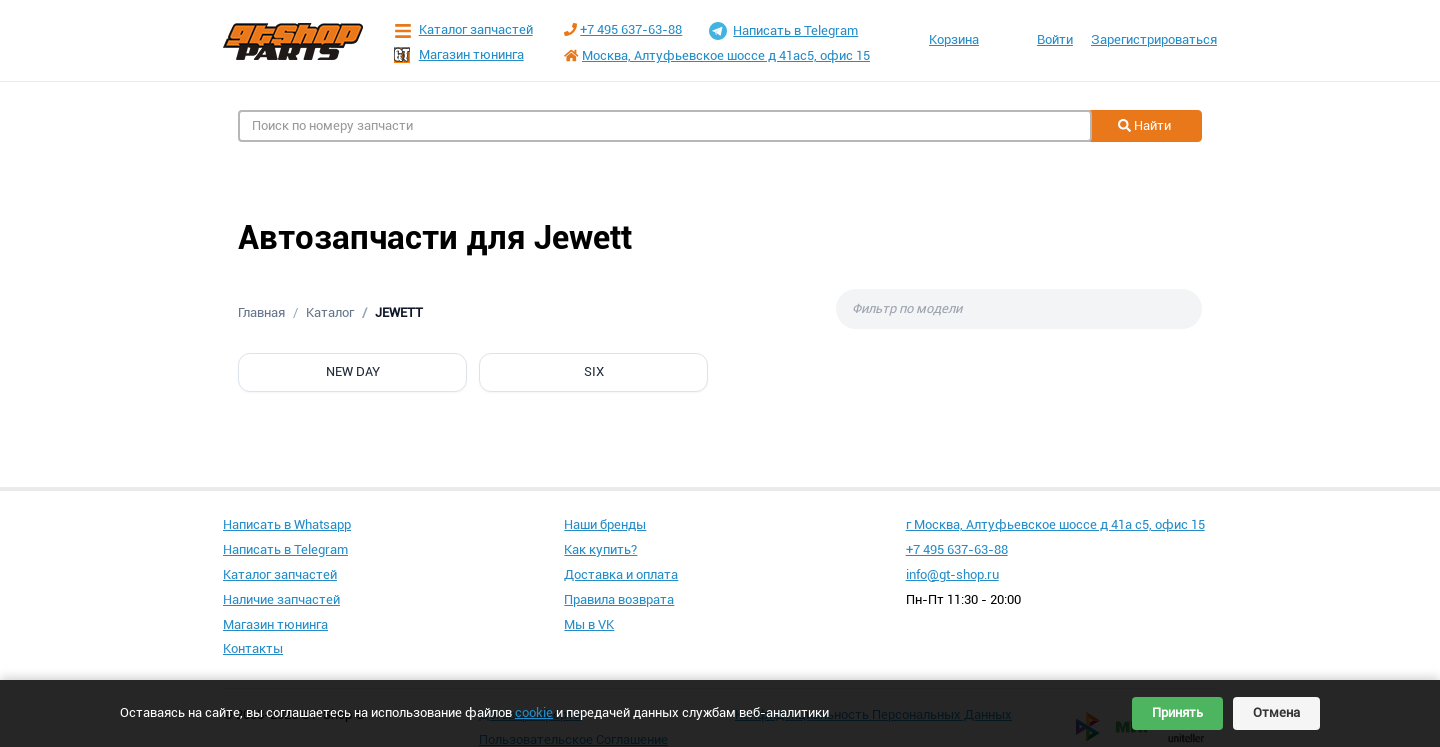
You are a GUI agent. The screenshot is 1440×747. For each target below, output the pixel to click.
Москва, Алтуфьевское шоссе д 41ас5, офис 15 (726, 55)
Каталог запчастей (463, 30)
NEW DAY (353, 371)
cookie (534, 712)
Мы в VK (589, 624)
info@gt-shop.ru (952, 574)
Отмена (1276, 712)
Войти (1055, 39)
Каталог (330, 312)
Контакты (253, 648)
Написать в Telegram (783, 31)
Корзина (954, 39)
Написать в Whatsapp (287, 524)
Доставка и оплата (621, 574)
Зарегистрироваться (1154, 39)
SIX (594, 371)
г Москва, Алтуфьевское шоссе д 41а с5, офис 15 (1055, 524)
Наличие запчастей (281, 599)
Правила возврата (619, 599)
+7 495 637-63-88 (631, 29)
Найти (1144, 125)
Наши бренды (605, 524)
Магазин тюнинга (459, 55)
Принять (1177, 712)
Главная (261, 312)
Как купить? (600, 549)
